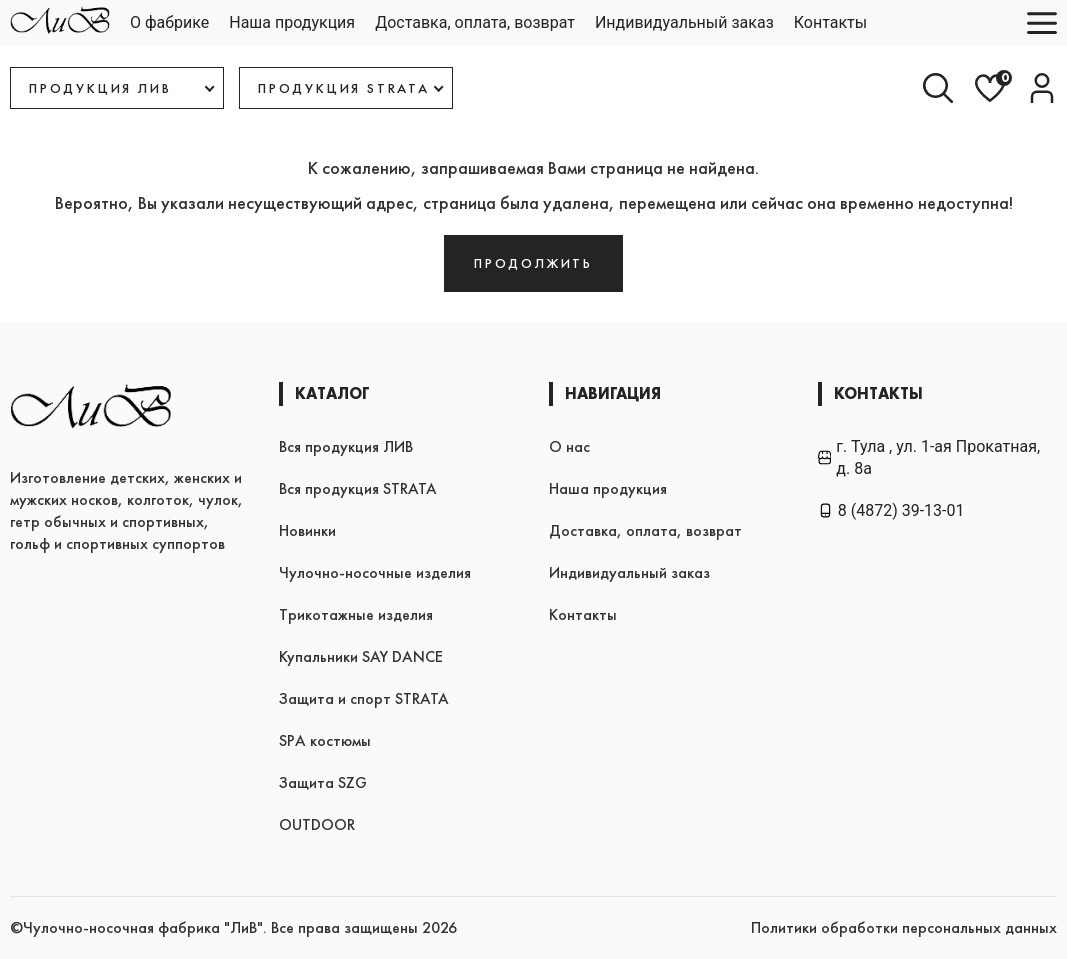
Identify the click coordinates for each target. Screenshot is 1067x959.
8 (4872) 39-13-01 (891, 510)
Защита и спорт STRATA (364, 698)
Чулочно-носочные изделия (375, 572)
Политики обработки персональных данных (904, 927)
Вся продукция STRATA (358, 488)
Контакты (830, 22)
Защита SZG (323, 782)
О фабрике (169, 22)
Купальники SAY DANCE (361, 656)
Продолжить (533, 263)
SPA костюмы (325, 740)
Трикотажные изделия (356, 614)
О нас (569, 446)
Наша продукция (292, 22)
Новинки (307, 530)
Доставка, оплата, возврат (475, 22)
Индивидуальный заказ (684, 22)
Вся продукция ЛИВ (346, 446)
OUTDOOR (317, 824)
